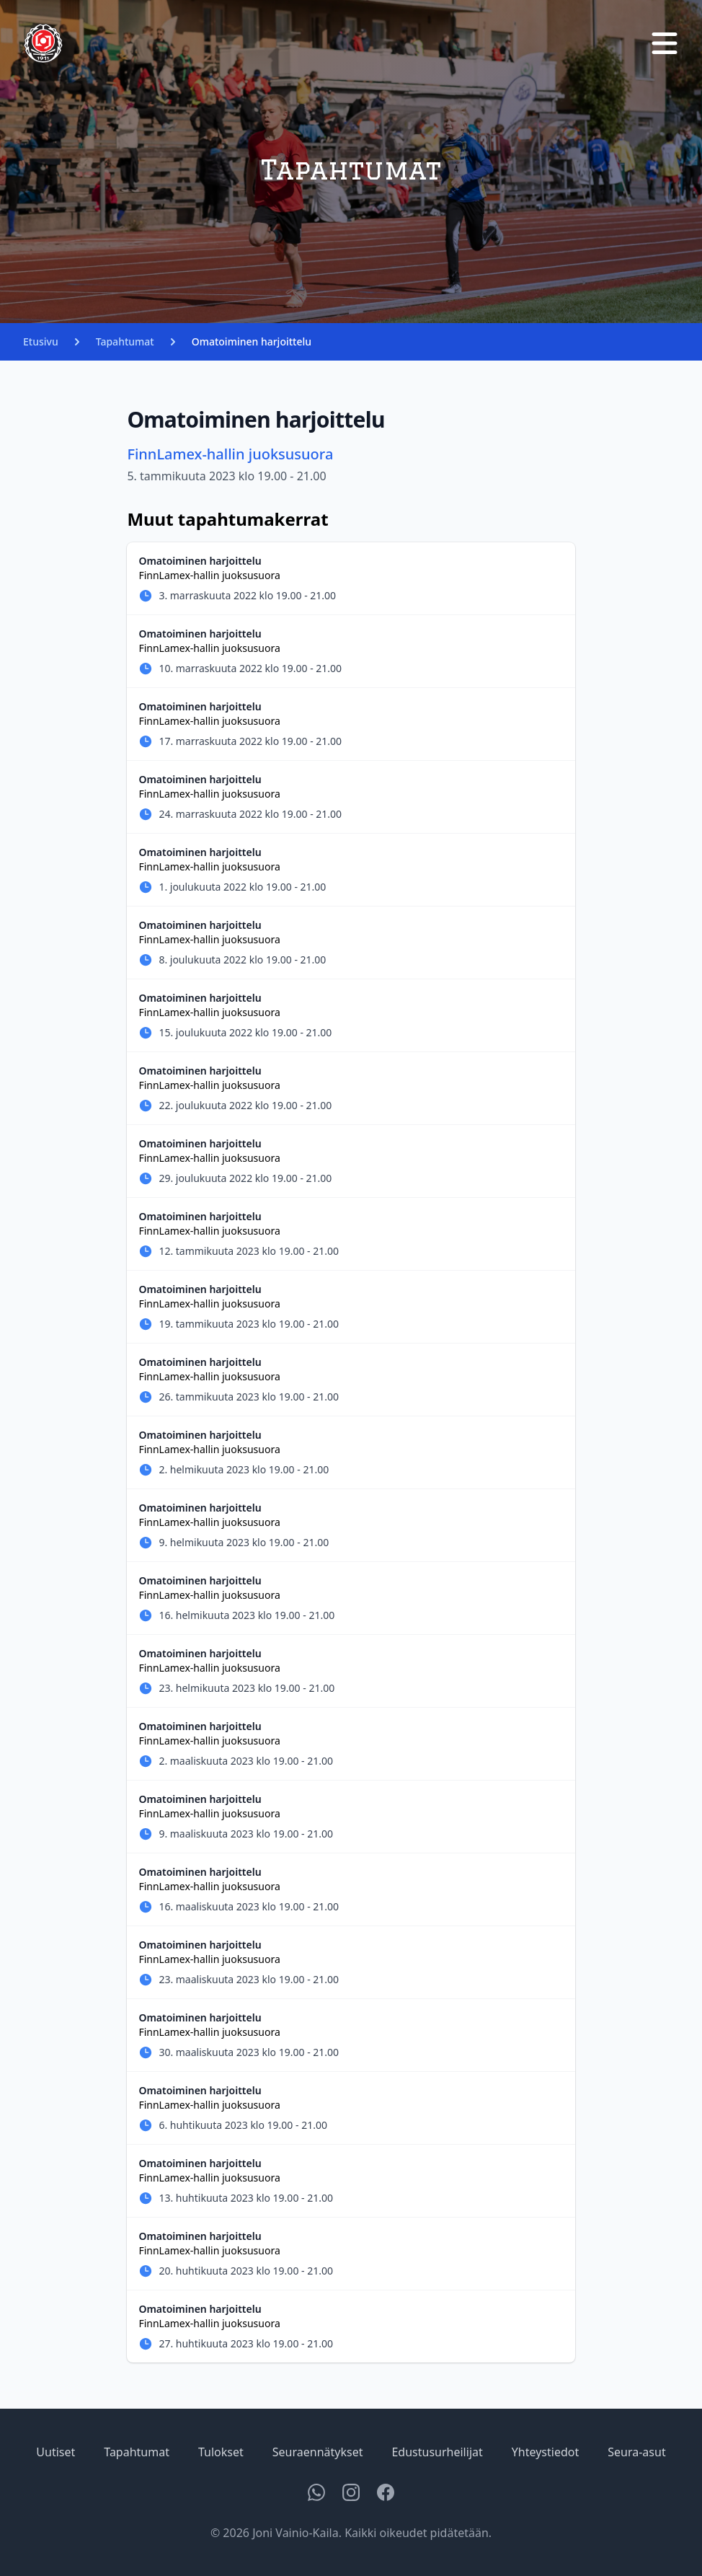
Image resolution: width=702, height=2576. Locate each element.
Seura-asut (636, 2452)
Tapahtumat (125, 341)
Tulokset (221, 2452)
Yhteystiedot (545, 2452)
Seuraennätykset (317, 2452)
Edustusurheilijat (436, 2452)
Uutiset (55, 2452)
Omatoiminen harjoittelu (251, 341)
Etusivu (40, 341)
